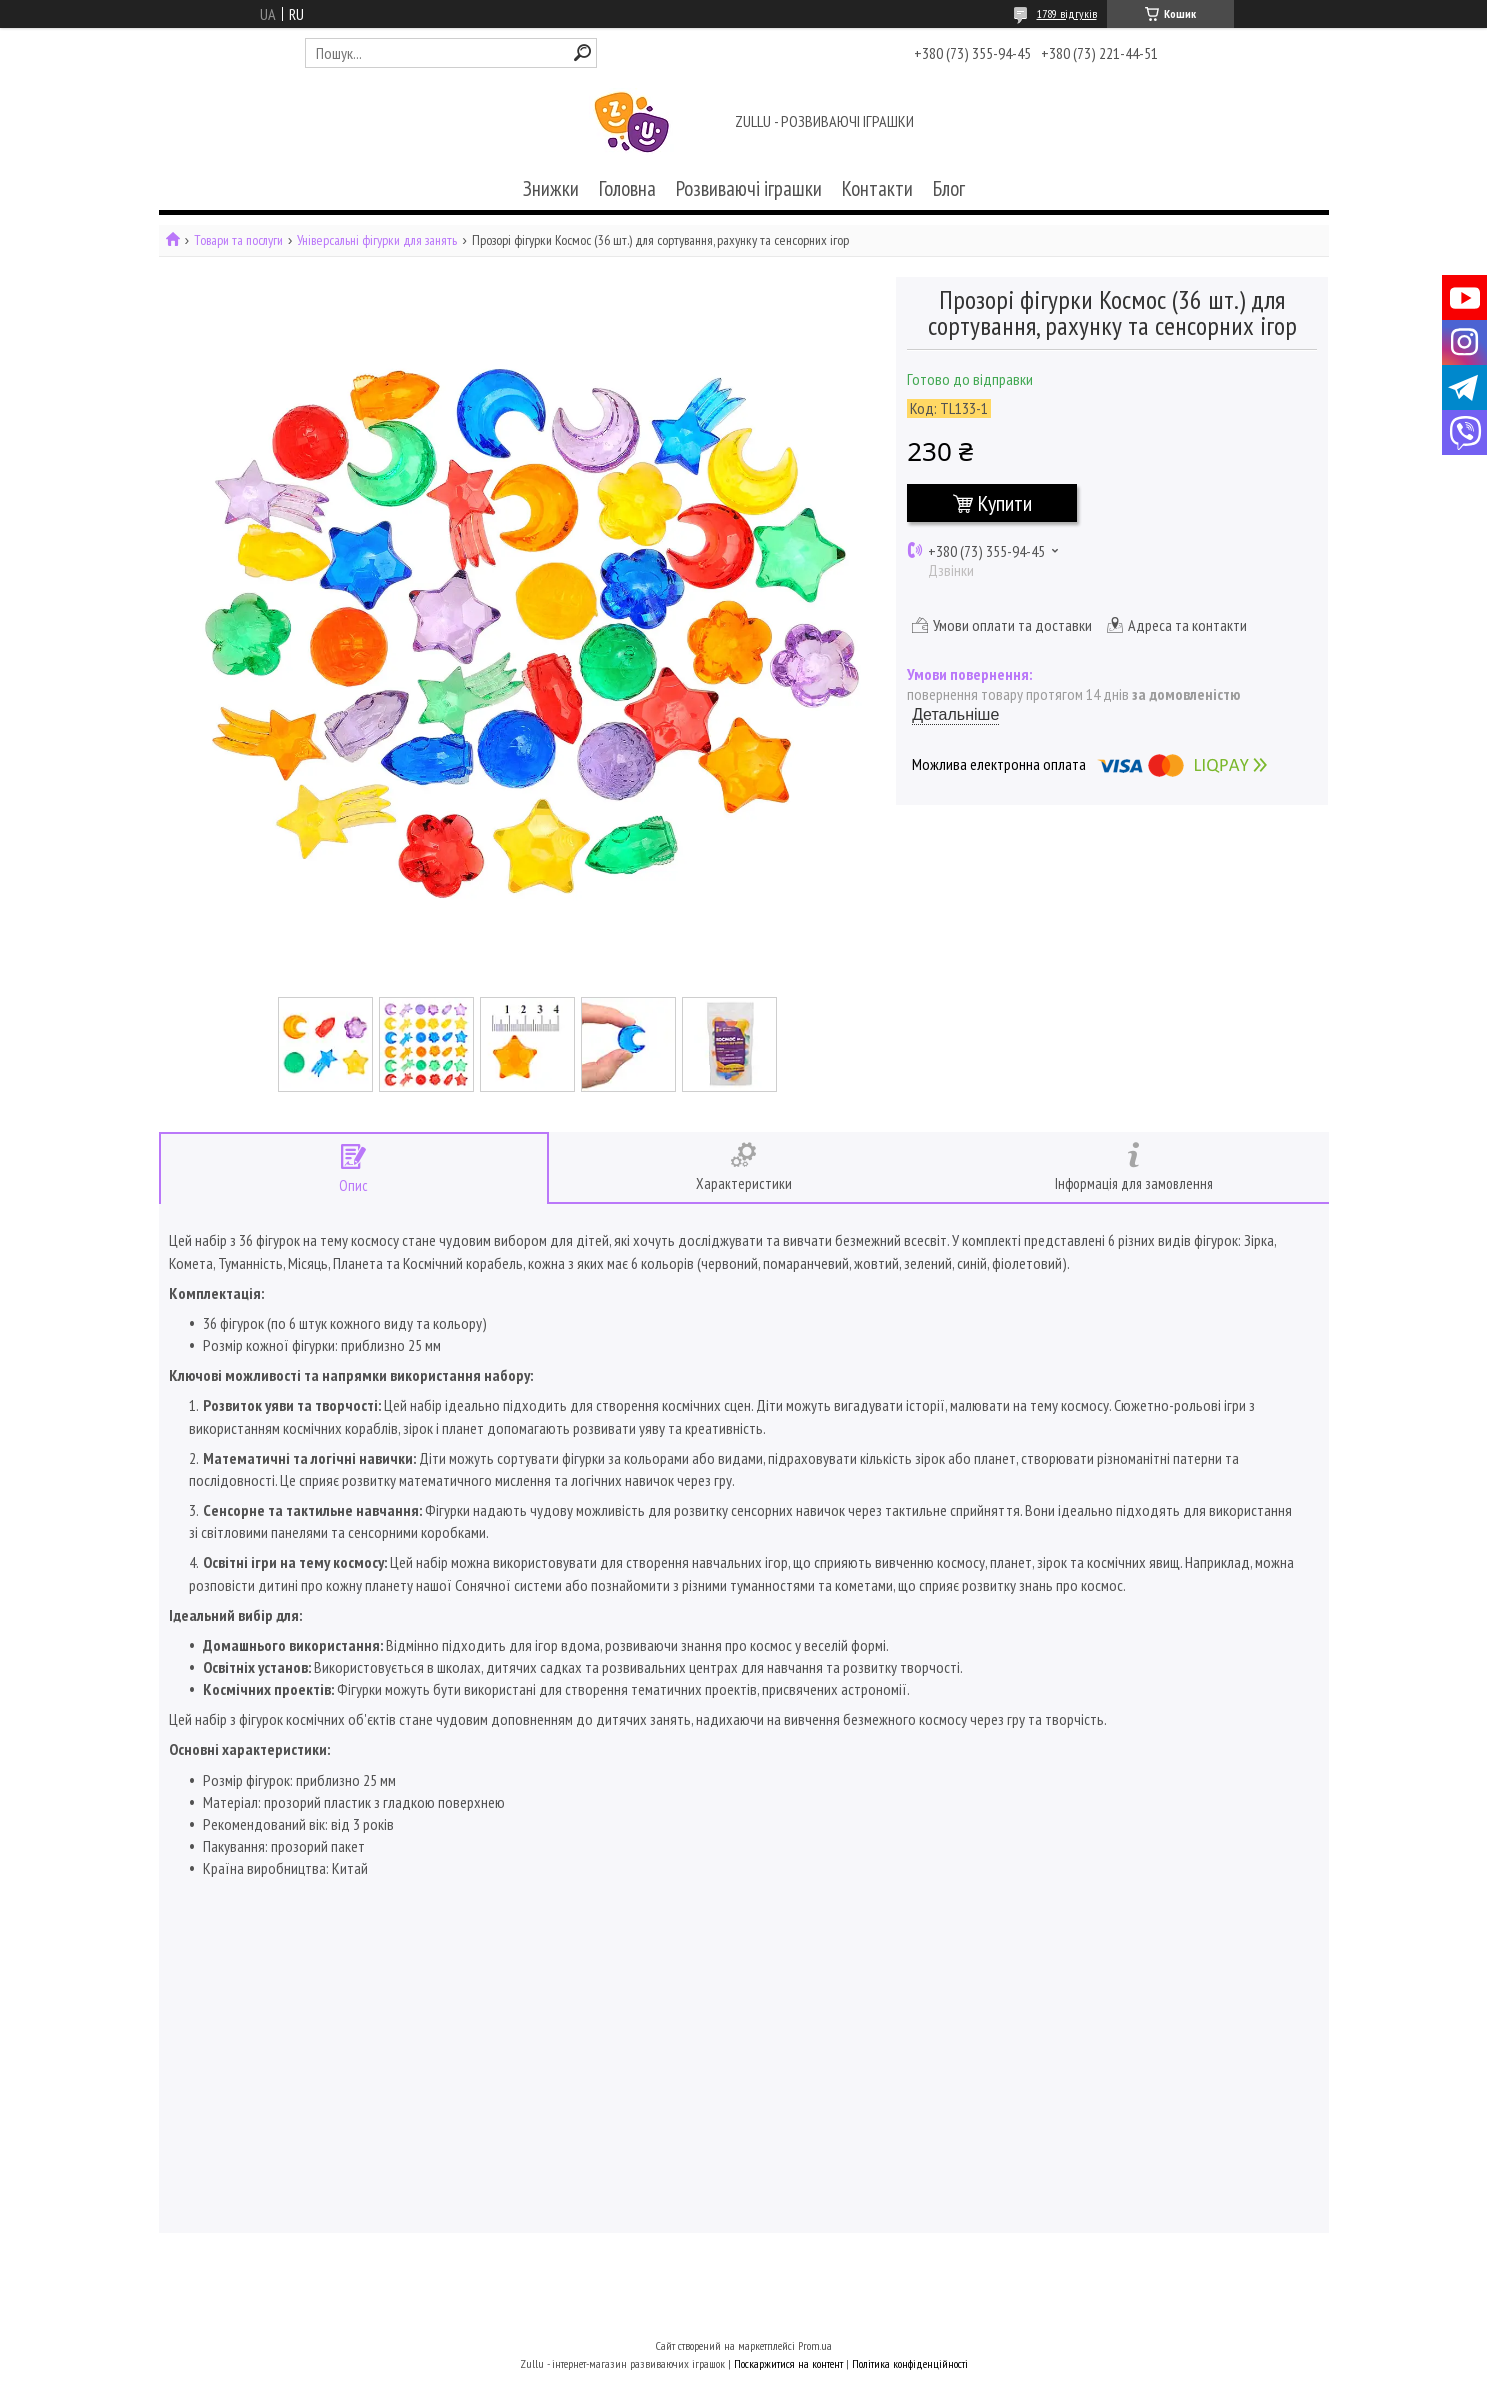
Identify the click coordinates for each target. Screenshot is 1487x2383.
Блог (949, 188)
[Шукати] (582, 52)
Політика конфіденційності (910, 2363)
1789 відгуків (1067, 13)
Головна (627, 188)
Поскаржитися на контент (788, 2363)
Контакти (877, 188)
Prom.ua (815, 2345)
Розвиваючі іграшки (749, 188)
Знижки (551, 188)
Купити (1005, 503)
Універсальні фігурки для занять (377, 240)
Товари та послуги (238, 240)
